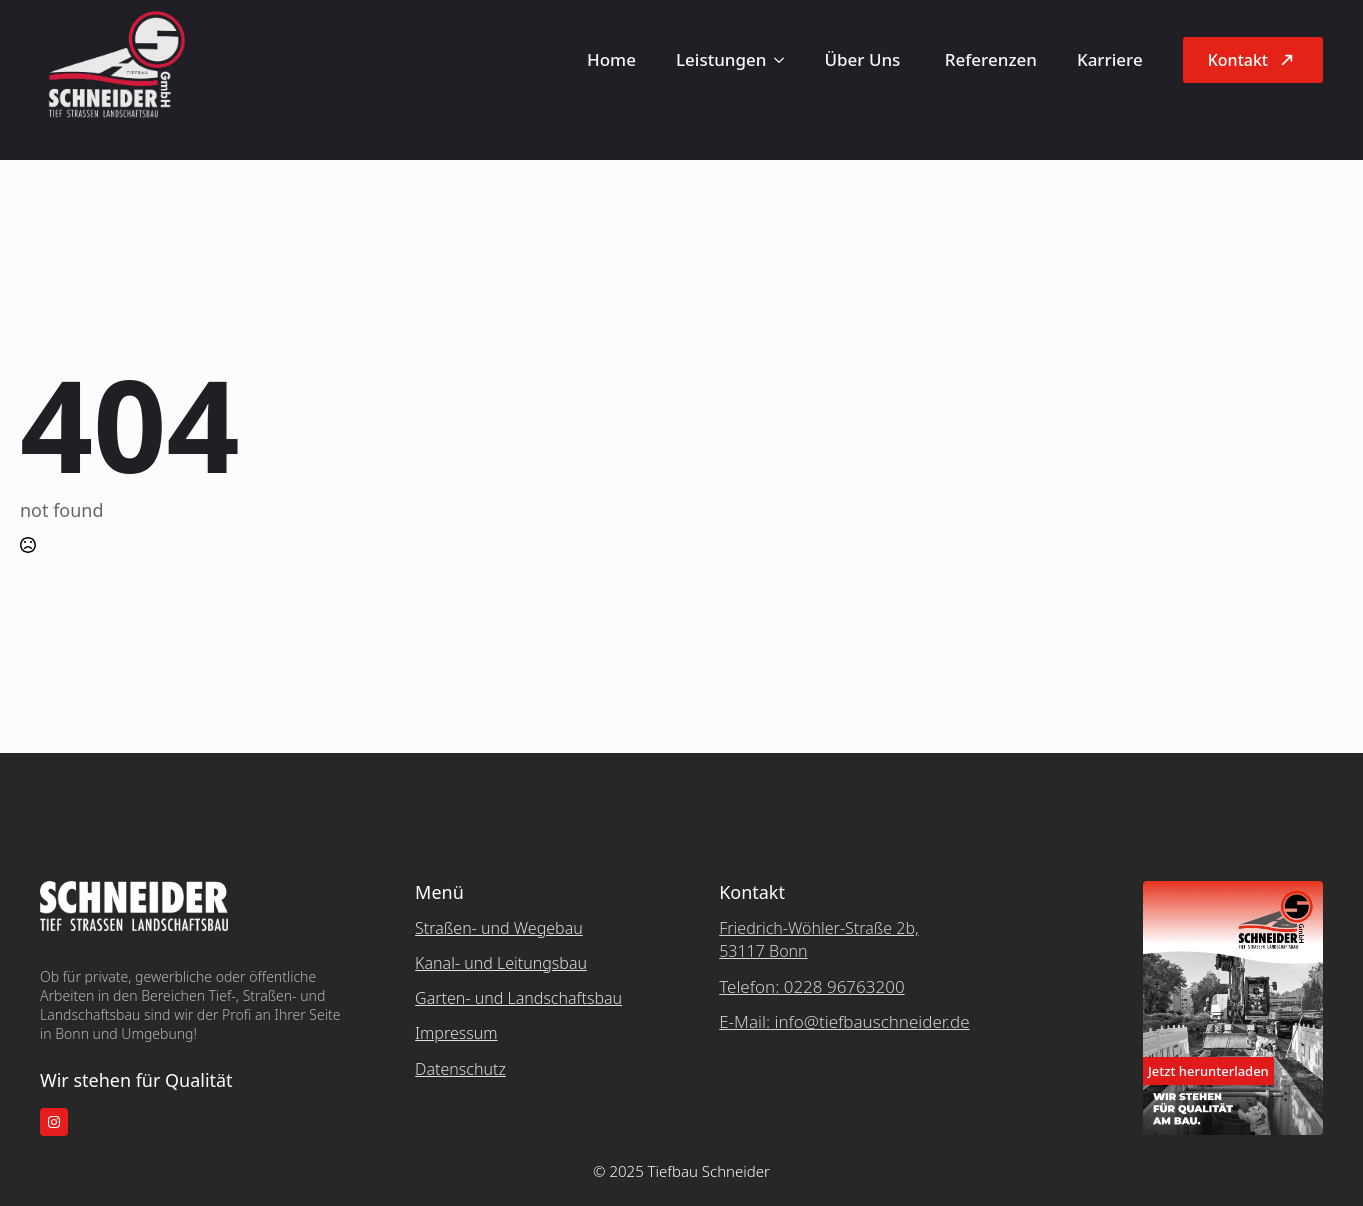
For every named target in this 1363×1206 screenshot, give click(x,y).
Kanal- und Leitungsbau (501, 963)
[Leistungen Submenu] (785, 59)
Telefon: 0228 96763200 (811, 986)
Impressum (456, 1033)
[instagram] (54, 1122)
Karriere (1110, 59)
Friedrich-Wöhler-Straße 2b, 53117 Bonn (818, 939)
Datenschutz (460, 1069)
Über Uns (864, 59)
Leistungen (721, 59)
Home (611, 59)
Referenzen (991, 59)
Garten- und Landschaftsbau (518, 998)
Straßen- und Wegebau (499, 928)
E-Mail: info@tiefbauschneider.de (844, 1021)
